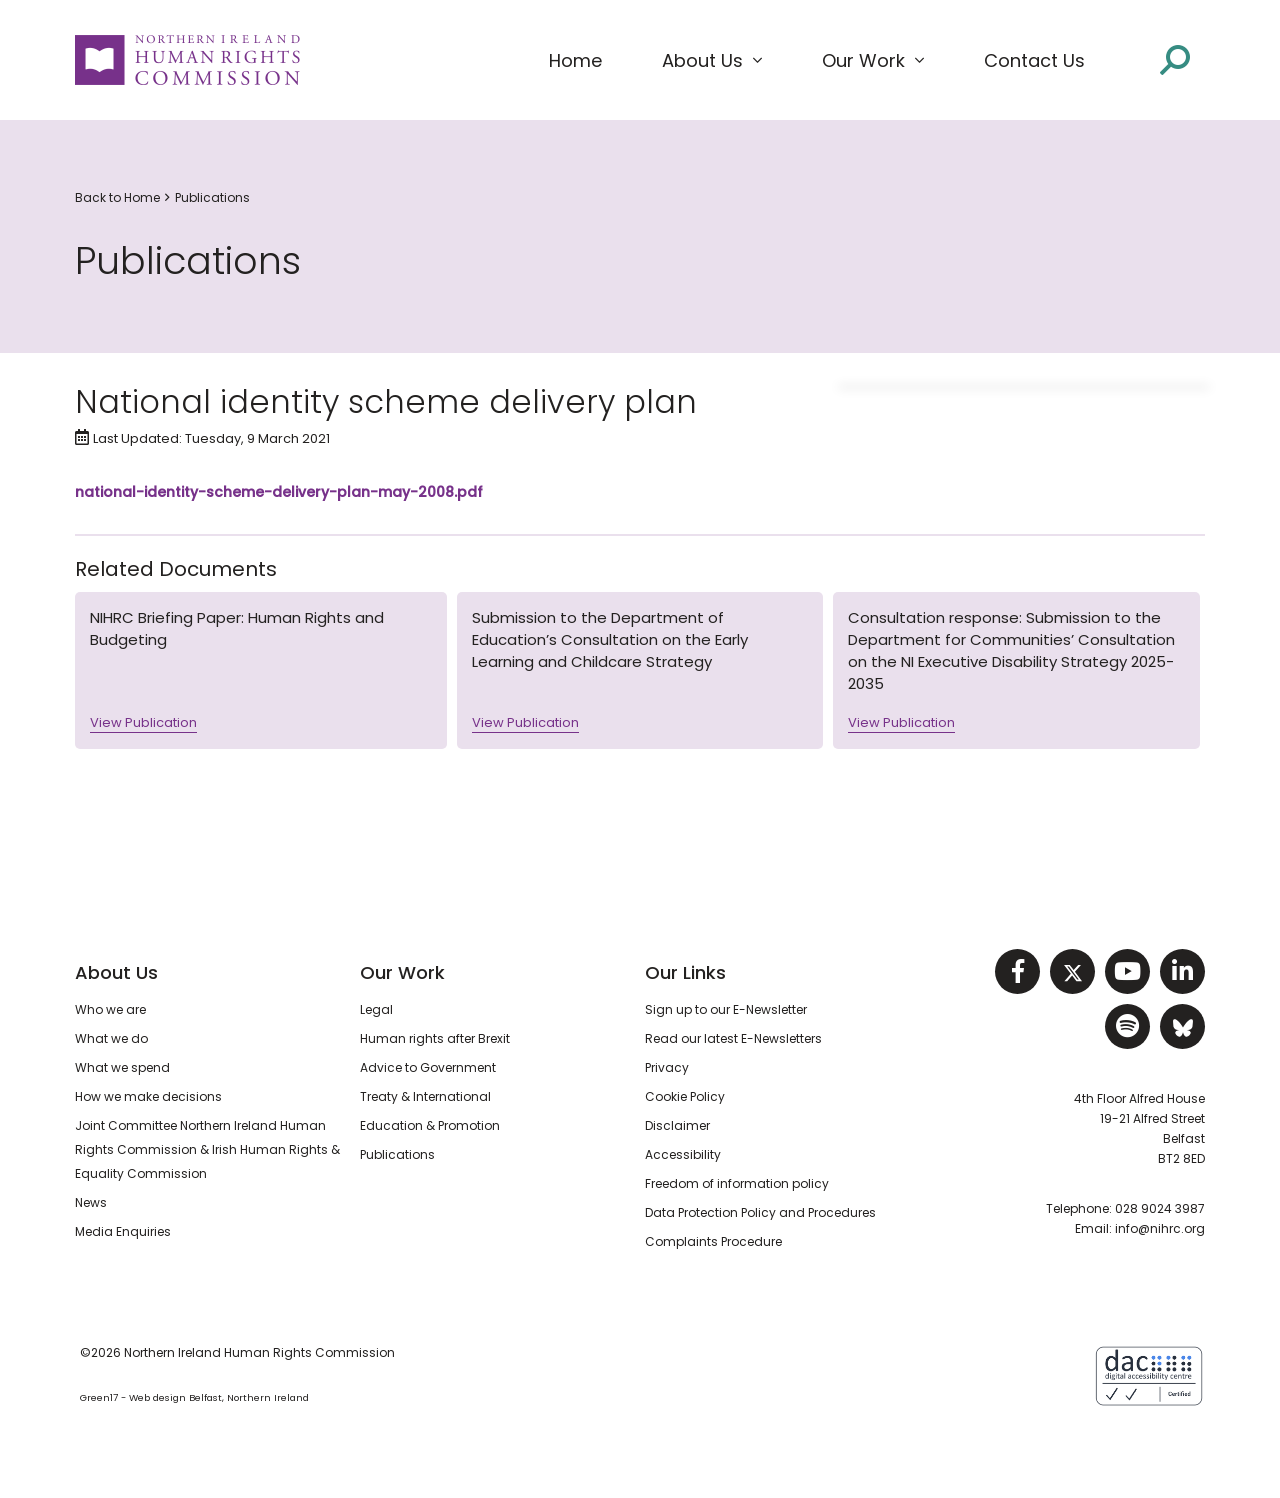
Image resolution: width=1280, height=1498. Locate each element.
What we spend (122, 1067)
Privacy (667, 1067)
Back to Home (117, 197)
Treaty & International (425, 1096)
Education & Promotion (430, 1125)
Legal (376, 1009)
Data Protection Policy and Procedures (760, 1212)
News (91, 1202)
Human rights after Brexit (435, 1038)
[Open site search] (1175, 58)
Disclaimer (677, 1125)
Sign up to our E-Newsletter (726, 1009)
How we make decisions (148, 1096)
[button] (712, 61)
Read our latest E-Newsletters (733, 1038)
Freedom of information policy (737, 1183)
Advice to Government (428, 1067)
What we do (111, 1038)
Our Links (685, 972)
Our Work (402, 972)
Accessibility (683, 1154)
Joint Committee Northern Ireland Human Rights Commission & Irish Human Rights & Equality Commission (207, 1149)
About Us (116, 972)
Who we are (110, 1009)
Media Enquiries (123, 1231)
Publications (212, 197)
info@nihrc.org (1160, 1228)
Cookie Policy (685, 1096)
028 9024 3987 (1160, 1208)
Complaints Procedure (713, 1241)
